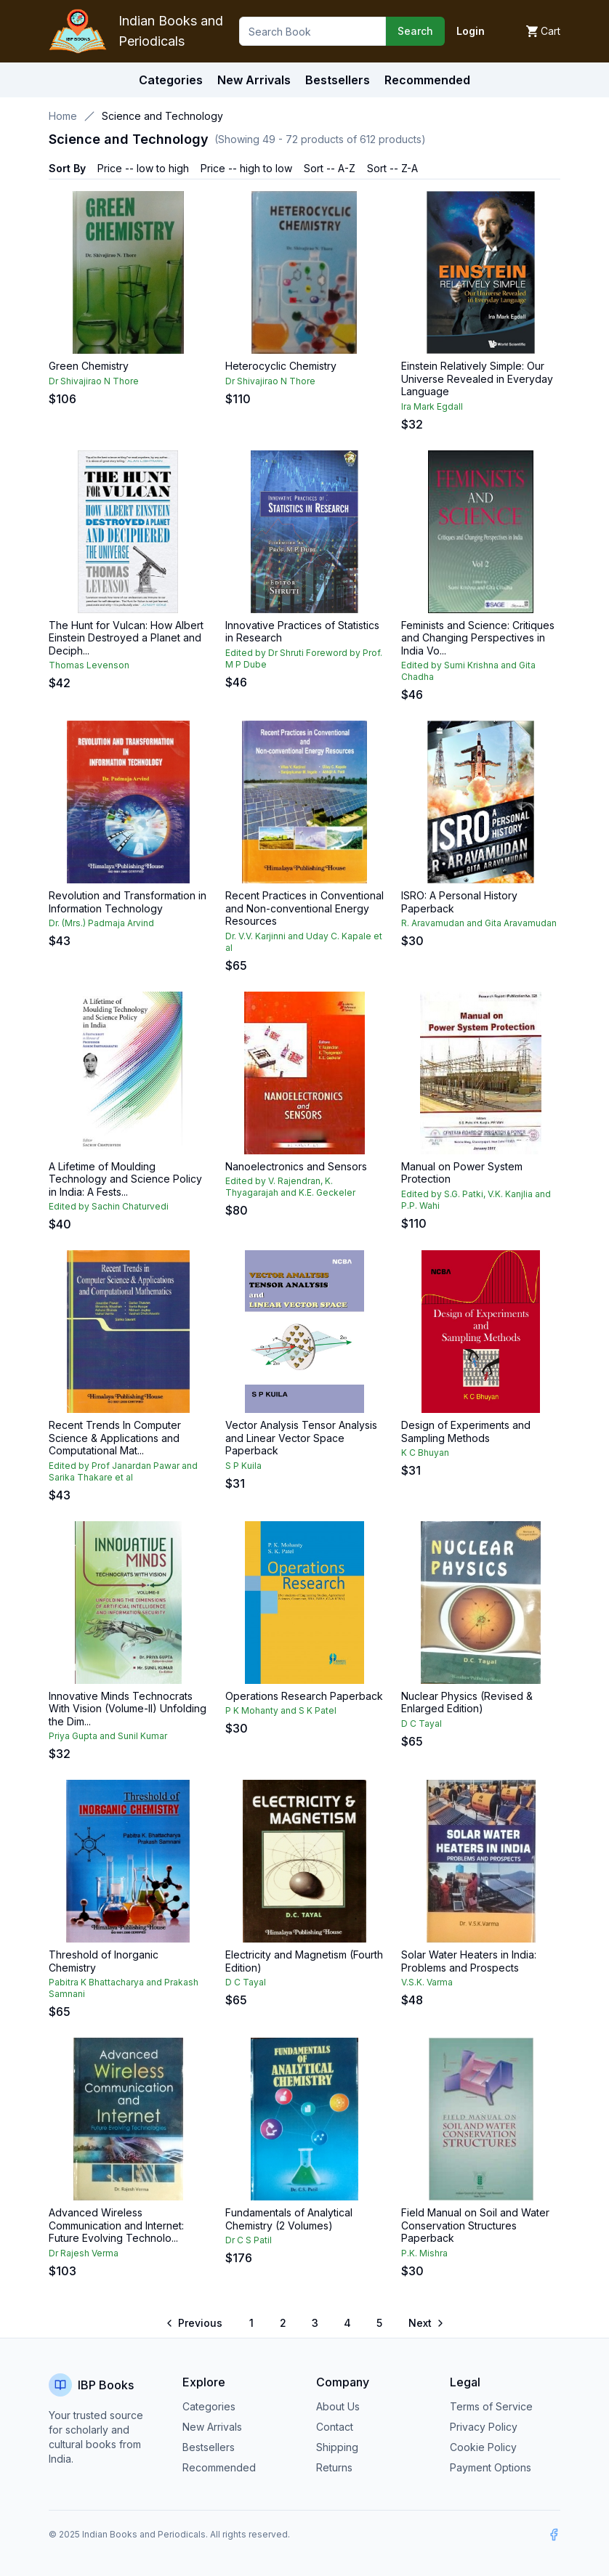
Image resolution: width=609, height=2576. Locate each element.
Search (415, 31)
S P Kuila (243, 1465)
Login (470, 31)
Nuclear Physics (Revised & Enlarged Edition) (467, 1702)
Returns (334, 2467)
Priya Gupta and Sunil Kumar (108, 1735)
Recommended (219, 2467)
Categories (171, 80)
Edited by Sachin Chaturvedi (109, 1206)
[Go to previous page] (195, 2323)
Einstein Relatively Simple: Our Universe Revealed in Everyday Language (477, 378)
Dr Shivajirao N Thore (94, 381)
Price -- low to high (143, 168)
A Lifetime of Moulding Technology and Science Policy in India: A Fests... (125, 1179)
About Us (338, 2406)
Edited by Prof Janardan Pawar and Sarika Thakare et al (123, 1471)
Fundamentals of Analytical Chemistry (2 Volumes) (288, 2219)
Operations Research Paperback (304, 1696)
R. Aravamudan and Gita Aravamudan (479, 923)
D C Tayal (421, 1723)
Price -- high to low (246, 168)
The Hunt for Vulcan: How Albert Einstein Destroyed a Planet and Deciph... (126, 638)
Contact (334, 2427)
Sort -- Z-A (392, 168)
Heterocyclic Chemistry (280, 366)
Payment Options (490, 2467)
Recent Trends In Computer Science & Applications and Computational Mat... (115, 1438)
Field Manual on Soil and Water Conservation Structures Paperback (475, 2225)
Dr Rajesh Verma (83, 2253)
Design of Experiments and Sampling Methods (466, 1431)
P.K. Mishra (424, 2253)
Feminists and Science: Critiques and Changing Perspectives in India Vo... (477, 638)
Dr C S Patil (248, 2240)
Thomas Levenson (89, 665)
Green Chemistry (89, 366)
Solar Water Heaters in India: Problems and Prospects (468, 1961)
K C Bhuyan (425, 1452)
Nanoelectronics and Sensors (296, 1166)
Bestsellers (208, 2447)
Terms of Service (491, 2406)
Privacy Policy (483, 2427)
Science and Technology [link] (162, 116)
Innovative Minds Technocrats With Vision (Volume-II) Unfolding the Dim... (127, 1709)
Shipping (337, 2447)
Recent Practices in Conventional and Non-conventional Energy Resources (304, 908)
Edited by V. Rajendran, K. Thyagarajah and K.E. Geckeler (290, 1186)
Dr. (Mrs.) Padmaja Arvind (101, 923)
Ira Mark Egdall (432, 406)
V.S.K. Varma (427, 1982)
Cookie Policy (483, 2447)
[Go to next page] (425, 2323)
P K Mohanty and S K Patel (280, 1710)
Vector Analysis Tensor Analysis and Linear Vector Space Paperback (301, 1438)
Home (63, 116)
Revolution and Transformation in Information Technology (127, 902)
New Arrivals (212, 2427)
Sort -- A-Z (329, 168)
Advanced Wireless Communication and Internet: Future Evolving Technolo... (116, 2225)
